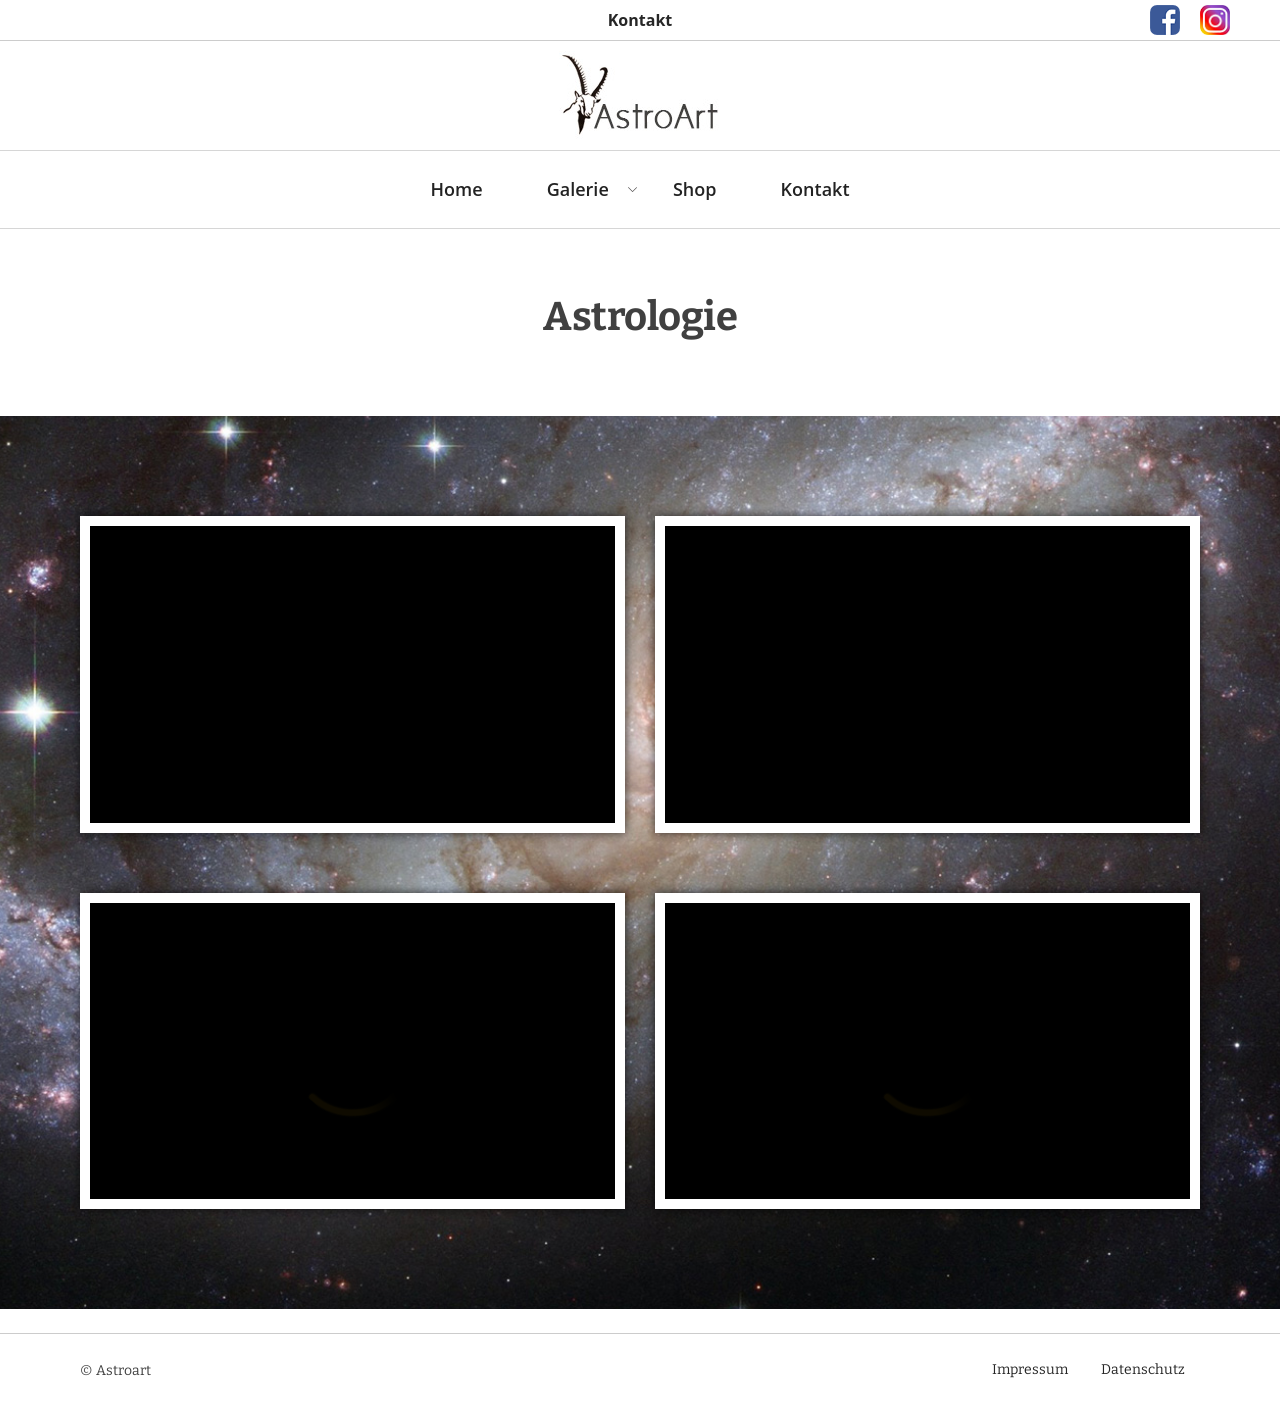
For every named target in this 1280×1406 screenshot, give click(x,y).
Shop (695, 189)
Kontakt (815, 189)
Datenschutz (1143, 1369)
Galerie (578, 189)
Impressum (1030, 1369)
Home (456, 189)
